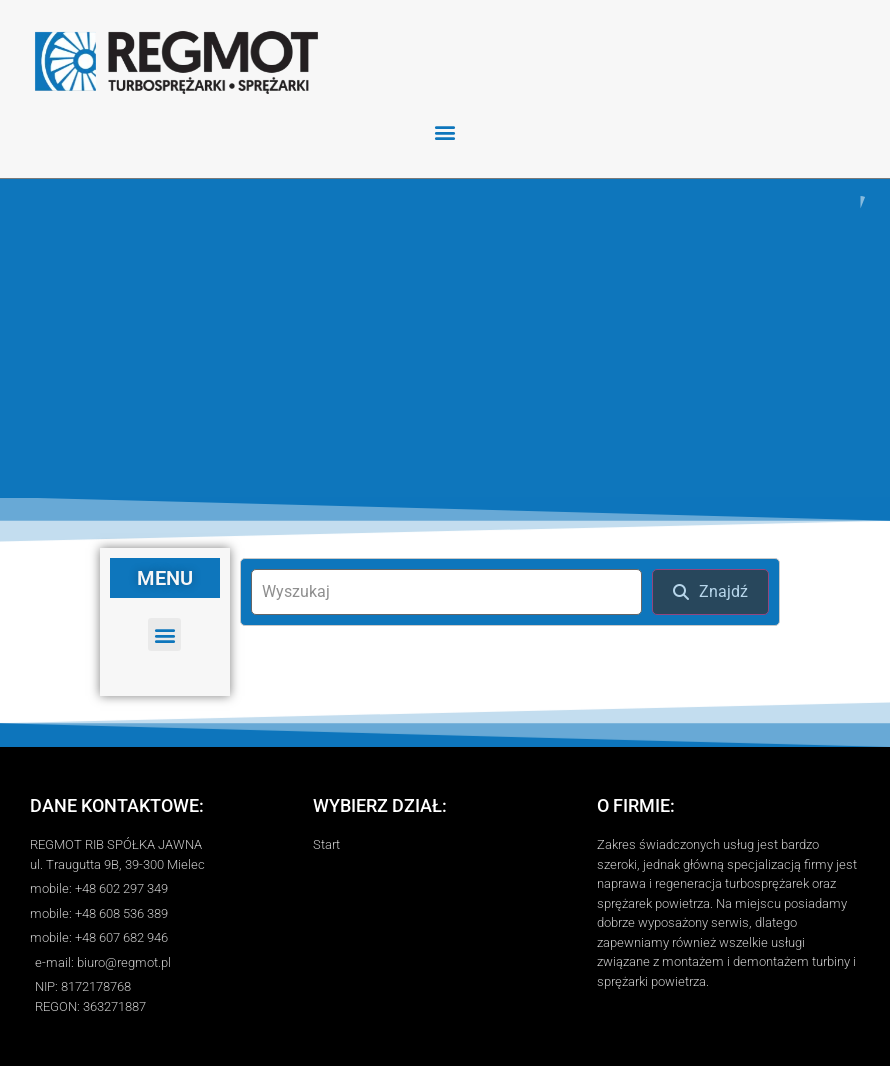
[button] (445, 131)
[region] (445, 338)
